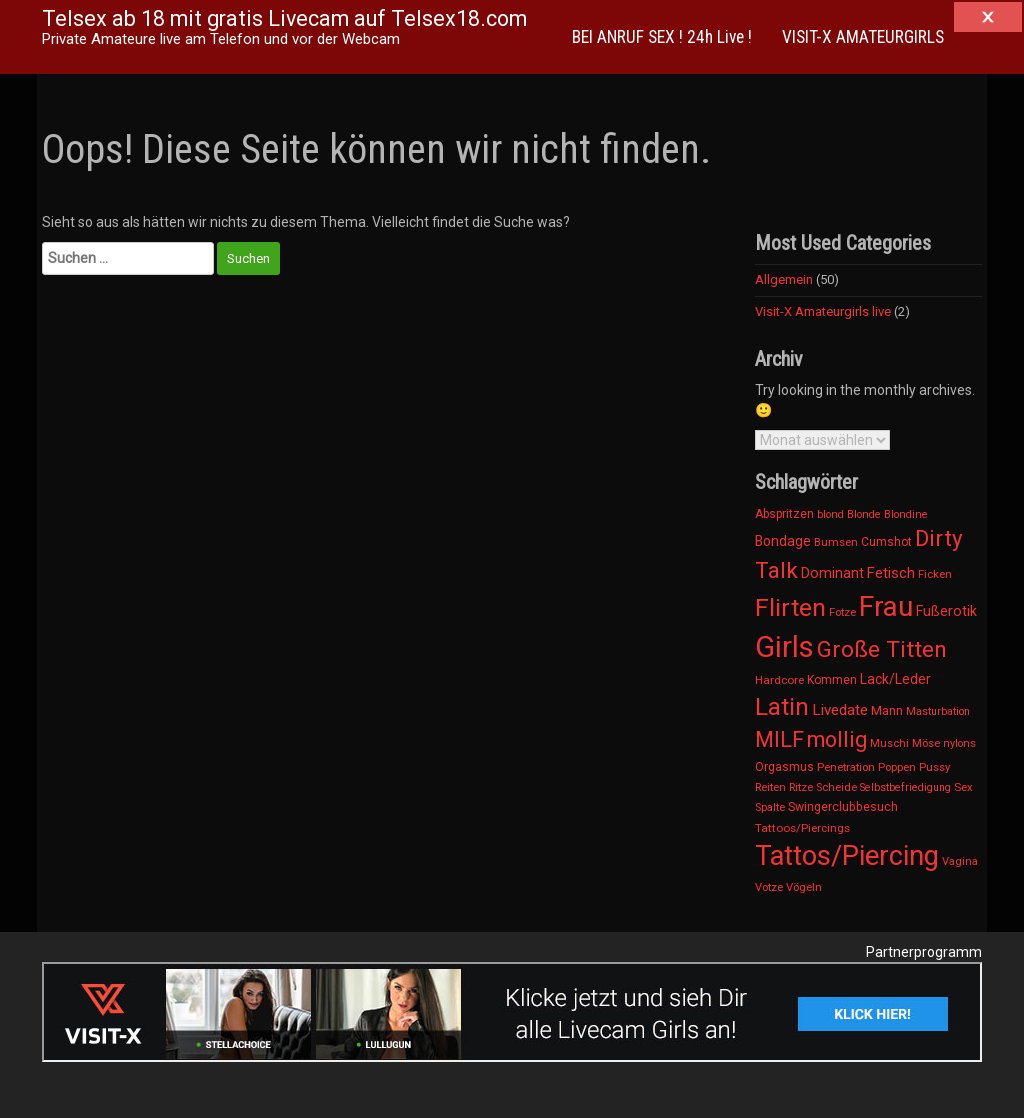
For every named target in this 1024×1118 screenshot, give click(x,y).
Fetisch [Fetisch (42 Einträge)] (891, 573)
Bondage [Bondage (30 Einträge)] (783, 541)
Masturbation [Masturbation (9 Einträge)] (938, 711)
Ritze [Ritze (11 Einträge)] (801, 787)
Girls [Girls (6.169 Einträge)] (784, 647)
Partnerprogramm (924, 952)
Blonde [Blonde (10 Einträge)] (864, 514)
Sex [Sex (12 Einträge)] (963, 787)
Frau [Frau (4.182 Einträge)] (886, 606)
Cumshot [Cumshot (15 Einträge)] (886, 542)
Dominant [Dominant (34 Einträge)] (832, 573)
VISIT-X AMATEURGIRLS (863, 37)
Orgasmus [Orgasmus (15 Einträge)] (784, 767)
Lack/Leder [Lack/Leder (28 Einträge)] (895, 679)
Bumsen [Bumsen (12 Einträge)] (836, 542)
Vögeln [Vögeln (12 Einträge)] (804, 887)
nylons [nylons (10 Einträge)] (959, 743)
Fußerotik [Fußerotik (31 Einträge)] (946, 611)
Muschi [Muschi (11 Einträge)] (889, 743)
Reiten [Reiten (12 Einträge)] (770, 787)
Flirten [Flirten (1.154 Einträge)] (790, 607)
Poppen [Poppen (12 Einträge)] (897, 767)
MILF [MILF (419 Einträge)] (779, 739)
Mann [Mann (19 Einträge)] (887, 710)
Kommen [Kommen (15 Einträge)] (832, 680)
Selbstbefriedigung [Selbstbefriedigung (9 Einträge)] (905, 787)
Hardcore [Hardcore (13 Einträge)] (779, 680)
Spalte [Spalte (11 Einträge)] (770, 807)
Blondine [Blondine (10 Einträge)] (906, 514)
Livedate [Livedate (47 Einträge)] (840, 710)
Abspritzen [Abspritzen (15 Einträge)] (784, 514)
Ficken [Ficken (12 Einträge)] (935, 574)
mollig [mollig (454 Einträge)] (837, 739)
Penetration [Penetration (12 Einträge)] (846, 767)
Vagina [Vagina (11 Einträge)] (960, 861)
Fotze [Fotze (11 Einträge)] (842, 612)
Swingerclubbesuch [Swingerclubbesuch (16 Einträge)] (843, 807)
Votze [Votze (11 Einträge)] (769, 887)
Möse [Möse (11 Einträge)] (926, 743)
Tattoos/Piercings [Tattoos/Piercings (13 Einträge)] (802, 828)
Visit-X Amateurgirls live (823, 311)
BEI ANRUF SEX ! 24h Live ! (662, 37)
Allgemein (784, 279)
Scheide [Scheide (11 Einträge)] (836, 787)
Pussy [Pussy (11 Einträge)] (934, 767)
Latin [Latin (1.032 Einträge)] (782, 707)
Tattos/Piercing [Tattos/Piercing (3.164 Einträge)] (847, 856)
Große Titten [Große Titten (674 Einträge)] (882, 649)
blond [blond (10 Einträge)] (830, 514)
